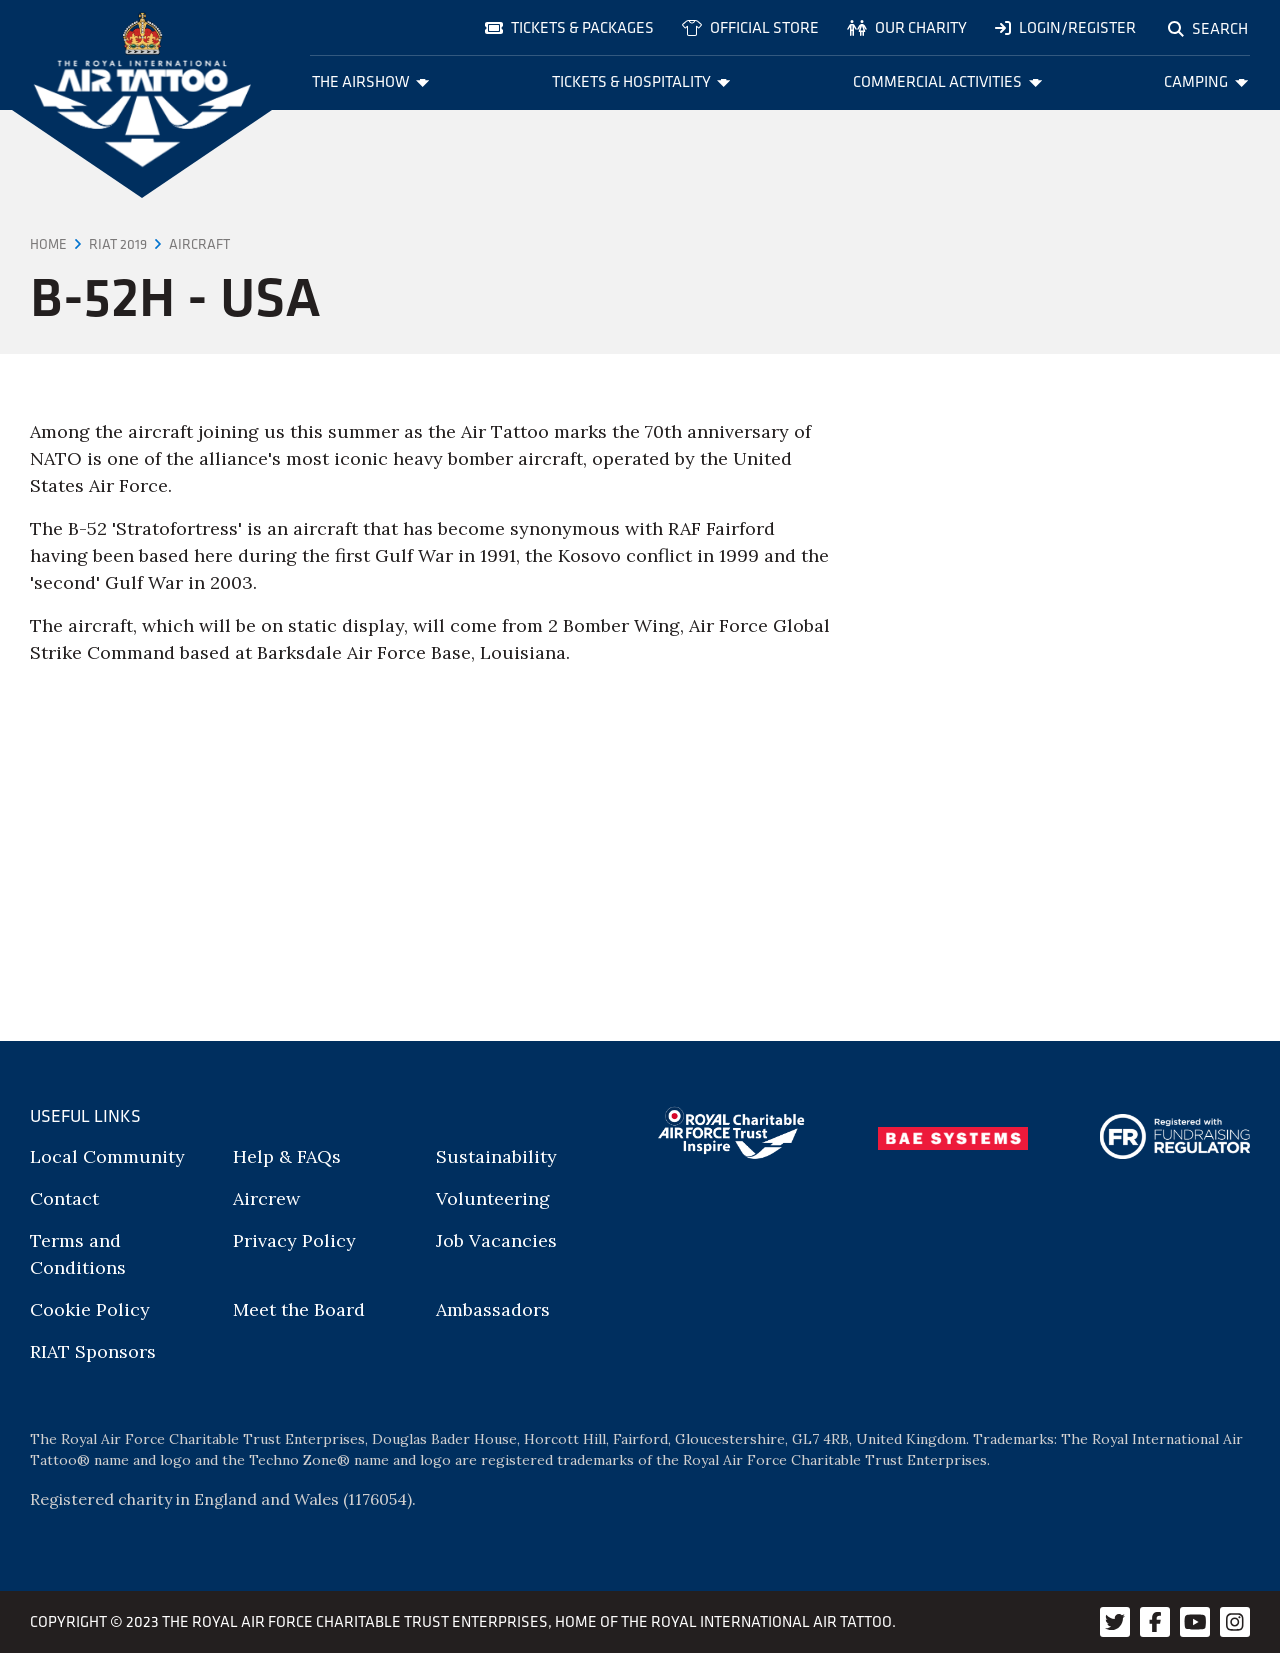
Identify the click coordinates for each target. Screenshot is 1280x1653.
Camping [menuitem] (1206, 81)
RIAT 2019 (118, 244)
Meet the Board (299, 1309)
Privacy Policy (294, 1240)
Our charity (907, 27)
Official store (750, 27)
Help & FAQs (287, 1156)
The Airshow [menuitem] (371, 81)
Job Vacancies (496, 1240)
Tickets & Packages (569, 27)
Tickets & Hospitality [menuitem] (641, 81)
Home (48, 244)
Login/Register (1065, 27)
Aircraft (199, 244)
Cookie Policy (90, 1309)
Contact (64, 1198)
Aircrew (266, 1198)
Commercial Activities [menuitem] (947, 81)
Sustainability (496, 1156)
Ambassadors (493, 1309)
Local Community (107, 1156)
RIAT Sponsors (93, 1351)
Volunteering (493, 1198)
